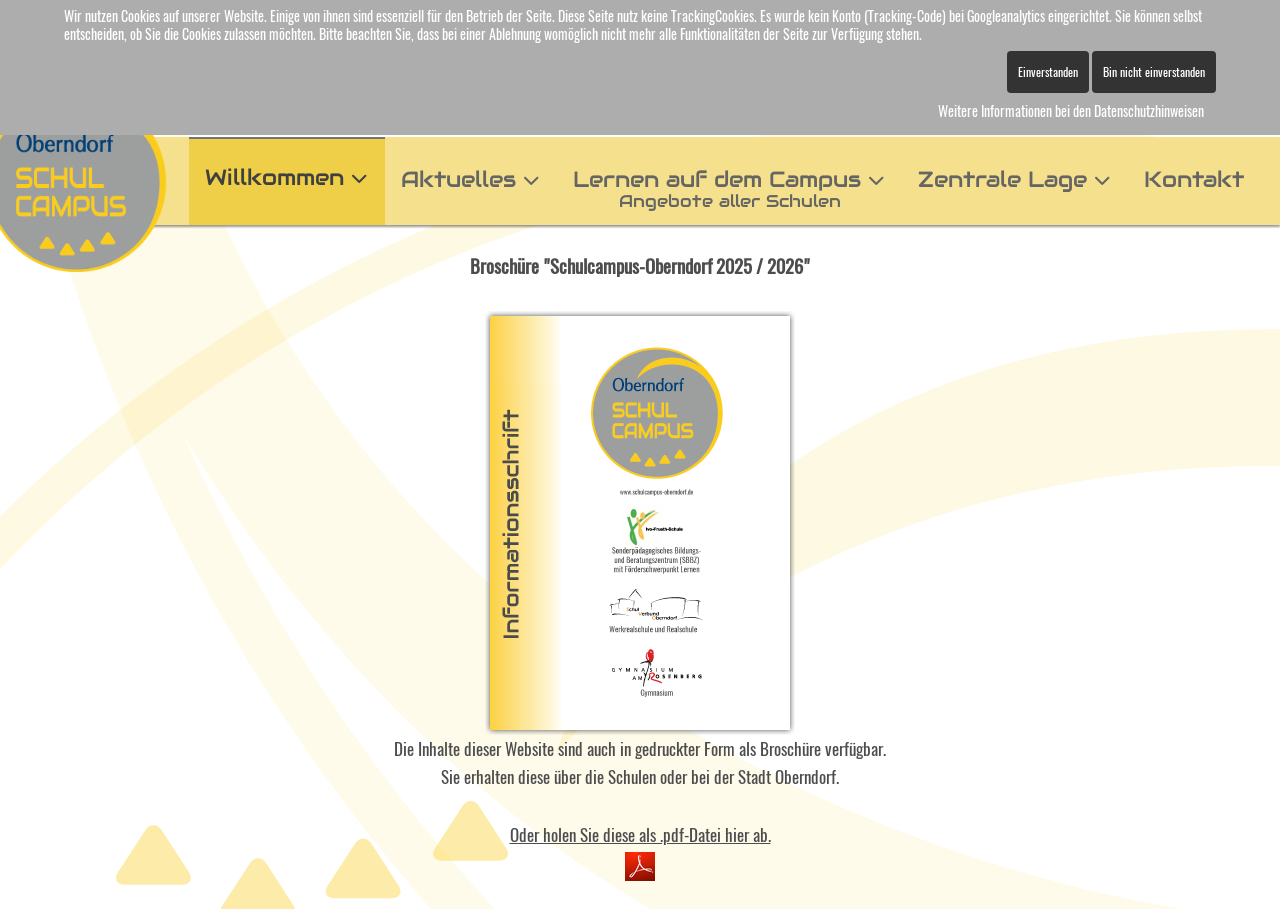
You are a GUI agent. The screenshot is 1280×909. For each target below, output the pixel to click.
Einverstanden (1048, 71)
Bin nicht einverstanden (1154, 71)
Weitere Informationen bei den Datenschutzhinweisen (1071, 110)
